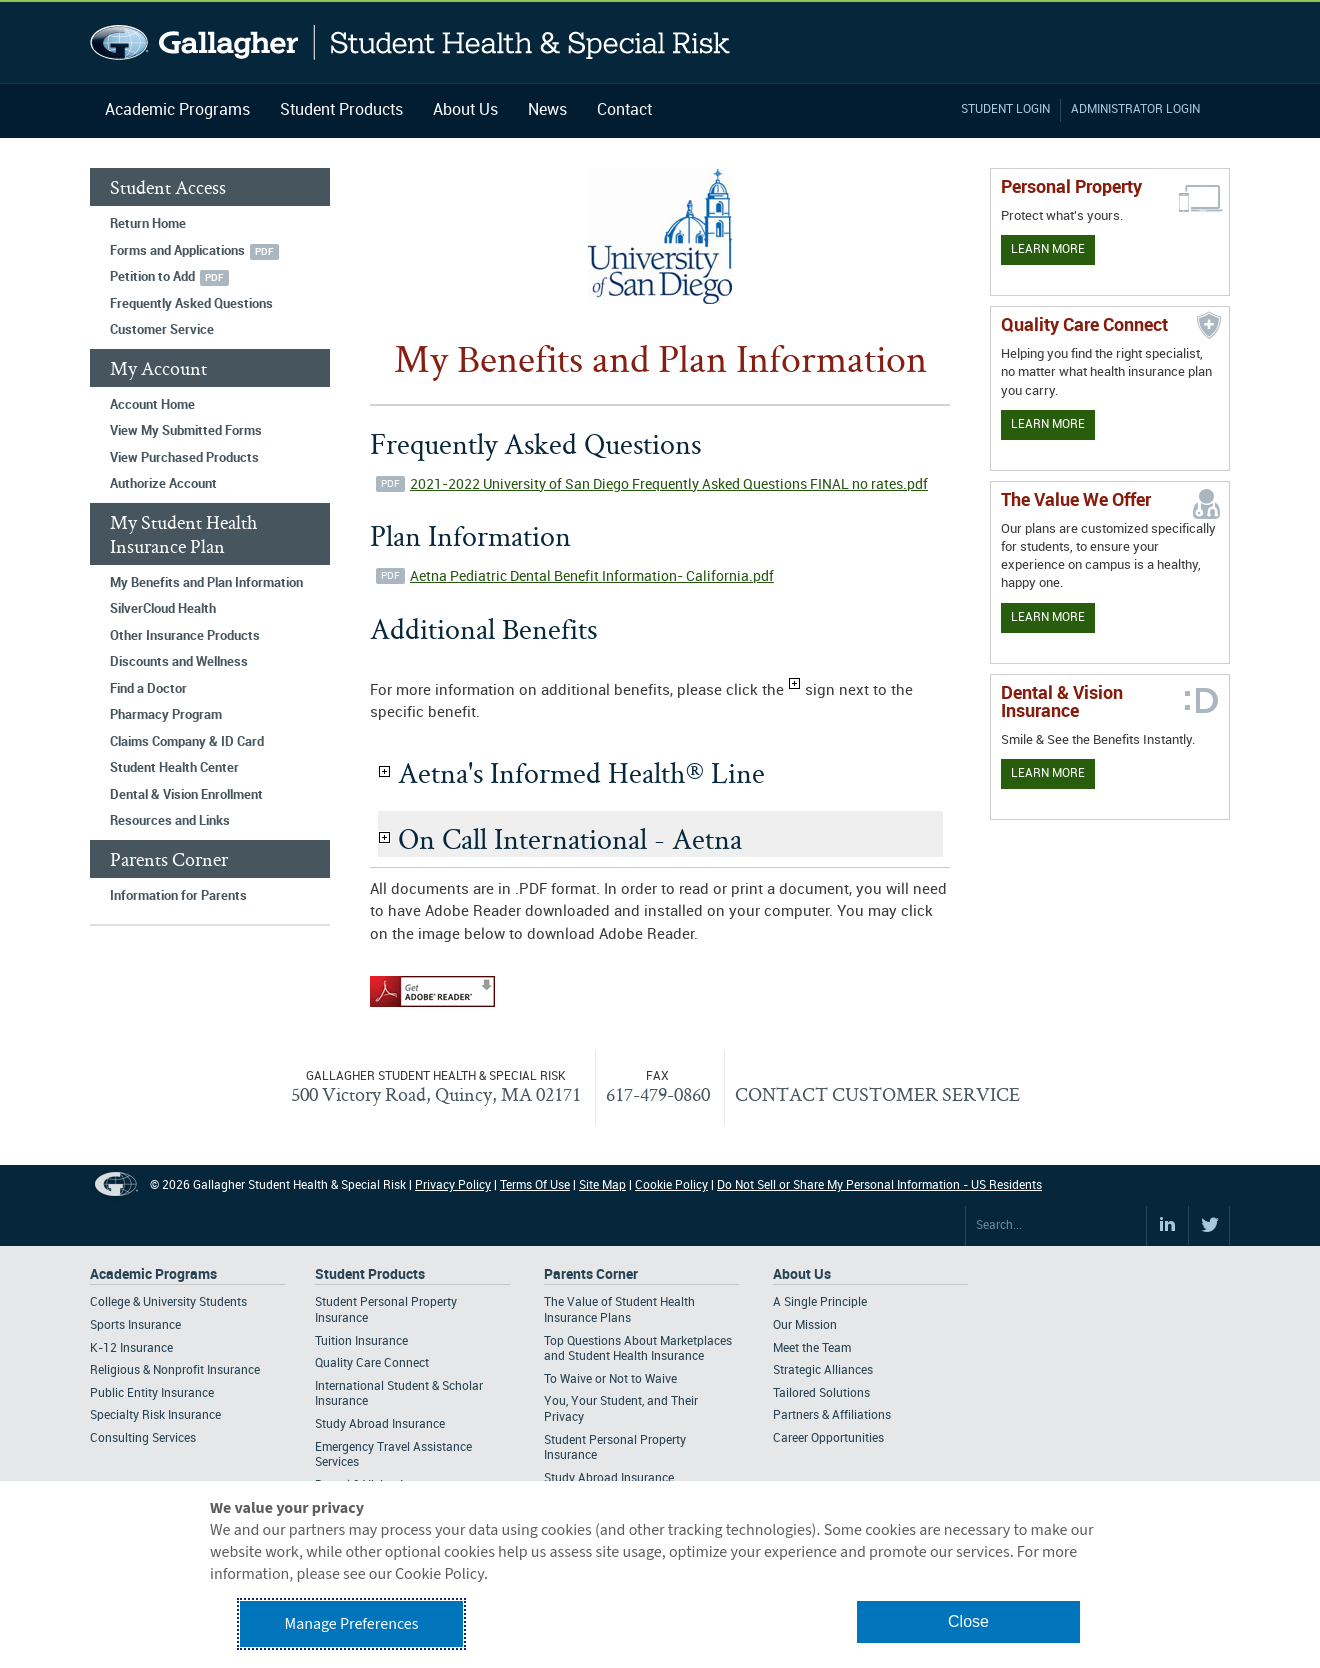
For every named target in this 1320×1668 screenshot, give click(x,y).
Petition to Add (152, 277)
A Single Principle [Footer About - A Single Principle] (820, 1302)
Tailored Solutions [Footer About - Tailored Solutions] (821, 1393)
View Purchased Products (184, 458)
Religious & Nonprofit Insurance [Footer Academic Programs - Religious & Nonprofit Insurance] (175, 1370)
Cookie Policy (671, 1185)
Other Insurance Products (185, 636)
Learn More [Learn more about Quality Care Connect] (1048, 424)
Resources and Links (170, 821)
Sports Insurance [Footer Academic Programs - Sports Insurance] (135, 1325)
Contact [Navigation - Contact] (624, 110)
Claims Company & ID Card (187, 742)
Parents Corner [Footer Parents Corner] (591, 1274)
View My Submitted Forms (186, 431)
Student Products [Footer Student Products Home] (370, 1274)
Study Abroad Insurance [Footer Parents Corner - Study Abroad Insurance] (609, 1478)
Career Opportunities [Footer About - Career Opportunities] (828, 1438)
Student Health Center (174, 768)
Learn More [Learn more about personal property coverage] (1048, 249)
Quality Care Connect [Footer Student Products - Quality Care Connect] (372, 1363)
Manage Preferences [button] (352, 1624)
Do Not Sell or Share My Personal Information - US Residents (879, 1185)
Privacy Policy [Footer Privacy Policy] (453, 1185)
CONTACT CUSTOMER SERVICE (877, 1094)
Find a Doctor (148, 689)
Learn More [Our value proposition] (1048, 617)
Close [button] (968, 1621)
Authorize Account (163, 484)
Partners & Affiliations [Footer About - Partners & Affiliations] (832, 1415)
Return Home (148, 224)
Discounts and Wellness (179, 662)
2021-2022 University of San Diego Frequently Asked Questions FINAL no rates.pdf (669, 484)
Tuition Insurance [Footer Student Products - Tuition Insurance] (361, 1341)
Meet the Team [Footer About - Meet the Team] (812, 1348)
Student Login (1005, 109)
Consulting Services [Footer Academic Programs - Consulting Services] (143, 1438)
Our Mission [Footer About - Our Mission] (805, 1325)
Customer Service (162, 330)
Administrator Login (1135, 109)
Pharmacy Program (166, 715)
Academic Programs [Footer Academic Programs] (153, 1274)
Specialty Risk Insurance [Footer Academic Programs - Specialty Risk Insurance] (155, 1415)
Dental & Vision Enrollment (186, 795)
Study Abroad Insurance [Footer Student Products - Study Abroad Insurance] (380, 1424)
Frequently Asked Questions (191, 304)
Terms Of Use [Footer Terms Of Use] (535, 1185)
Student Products (341, 110)
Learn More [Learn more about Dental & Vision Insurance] (1048, 773)
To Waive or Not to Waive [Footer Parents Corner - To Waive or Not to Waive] (610, 1379)
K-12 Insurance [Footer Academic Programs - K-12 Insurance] (131, 1348)
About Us (465, 110)
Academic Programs (177, 110)
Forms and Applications (177, 251)
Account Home (152, 405)
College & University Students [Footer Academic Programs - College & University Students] (168, 1302)
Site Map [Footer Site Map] (602, 1185)
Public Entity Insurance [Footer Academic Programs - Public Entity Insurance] (152, 1393)
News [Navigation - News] (547, 110)
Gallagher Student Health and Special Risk (410, 42)
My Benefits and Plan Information (206, 583)
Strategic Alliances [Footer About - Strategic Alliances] (823, 1370)
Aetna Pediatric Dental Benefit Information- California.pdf (592, 576)
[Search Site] (1056, 1226)
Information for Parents (178, 896)
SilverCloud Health (163, 609)
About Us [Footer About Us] (802, 1274)
